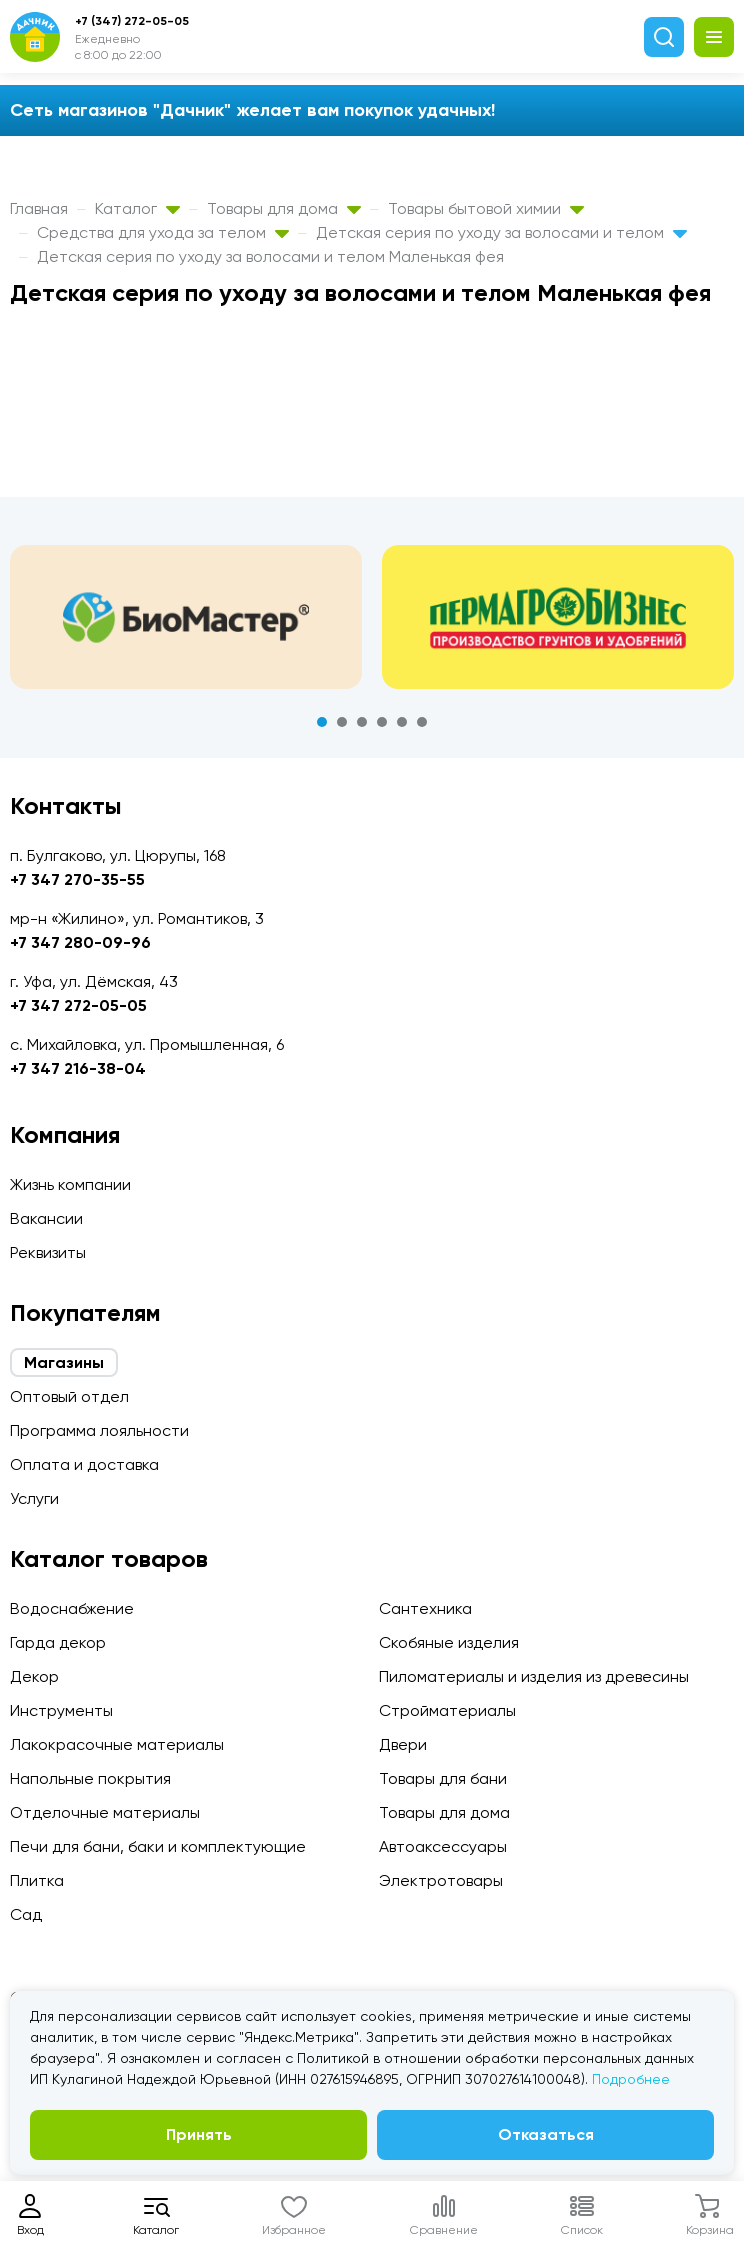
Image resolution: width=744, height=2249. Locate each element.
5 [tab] (402, 722)
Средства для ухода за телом (163, 232)
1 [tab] (322, 722)
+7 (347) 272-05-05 (132, 21)
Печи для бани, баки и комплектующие (158, 1846)
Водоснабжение (72, 1608)
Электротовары (441, 1880)
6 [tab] (422, 722)
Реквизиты (48, 1252)
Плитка (37, 1880)
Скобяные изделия (449, 1642)
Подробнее (631, 2079)
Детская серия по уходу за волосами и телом (501, 232)
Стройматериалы (447, 1710)
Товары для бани (443, 1778)
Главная (39, 208)
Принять (199, 2134)
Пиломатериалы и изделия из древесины (534, 1676)
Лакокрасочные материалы (117, 1744)
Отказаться (546, 2134)
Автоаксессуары (443, 1846)
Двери (403, 1744)
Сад (26, 1914)
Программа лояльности (99, 1430)
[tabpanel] (186, 617)
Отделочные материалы (105, 1812)
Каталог (137, 208)
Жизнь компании (70, 1184)
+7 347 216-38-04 (78, 1068)
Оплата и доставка (84, 1464)
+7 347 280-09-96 (80, 942)
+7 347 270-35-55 (77, 879)
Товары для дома (284, 208)
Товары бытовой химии (486, 208)
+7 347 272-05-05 (78, 1005)
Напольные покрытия (90, 1778)
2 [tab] (342, 722)
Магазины (64, 1362)
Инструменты (61, 1710)
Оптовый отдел (69, 1396)
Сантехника (425, 1608)
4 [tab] (382, 722)
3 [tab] (362, 722)
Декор (34, 1676)
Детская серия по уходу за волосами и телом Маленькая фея (270, 256)
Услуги (34, 1498)
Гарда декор (58, 1642)
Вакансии (46, 1218)
